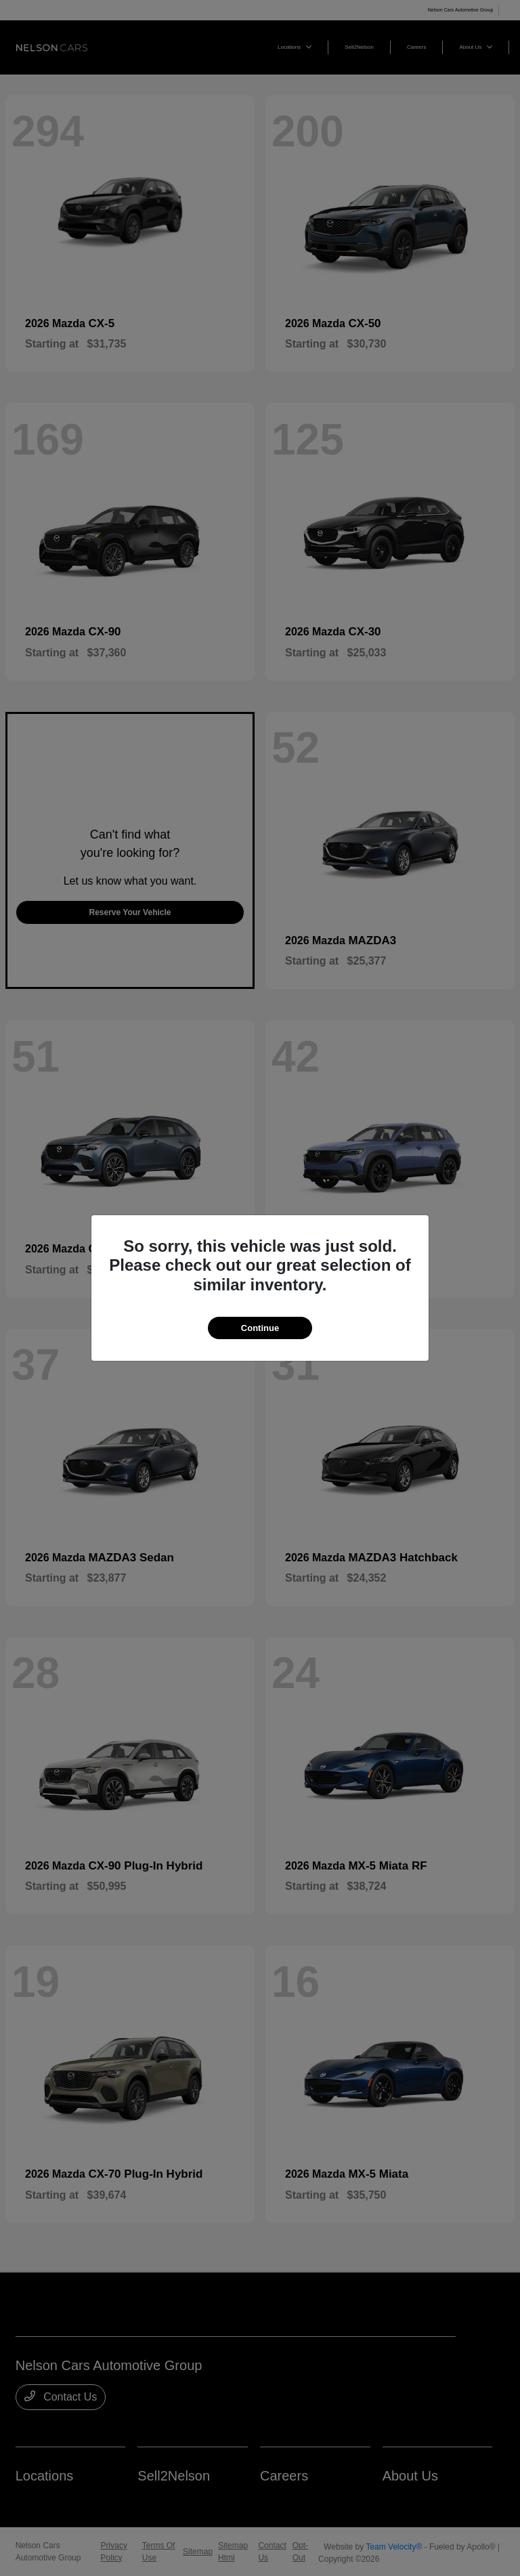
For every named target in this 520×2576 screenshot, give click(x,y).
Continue (260, 1328)
